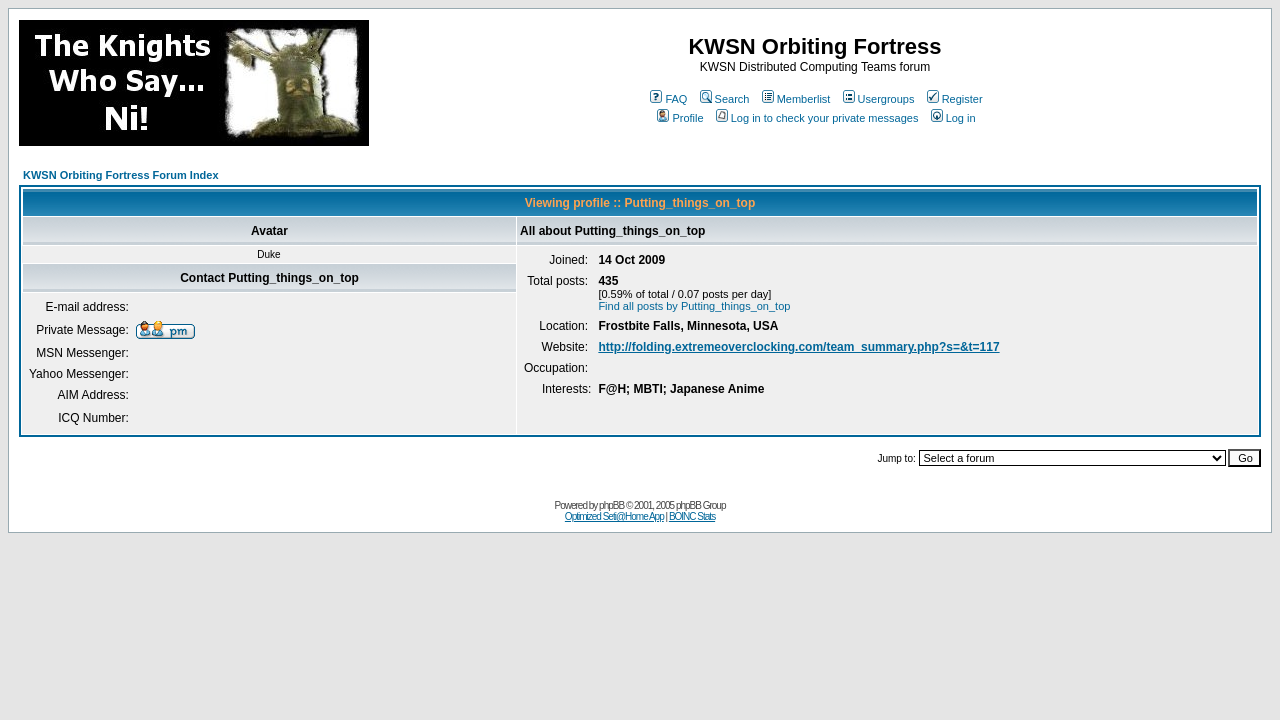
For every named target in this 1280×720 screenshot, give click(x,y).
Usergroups (879, 99)
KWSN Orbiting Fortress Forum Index (121, 175)
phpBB (611, 505)
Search (725, 99)
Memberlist (796, 99)
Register (955, 99)
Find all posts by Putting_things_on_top (694, 306)
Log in (953, 118)
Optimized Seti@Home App (614, 516)
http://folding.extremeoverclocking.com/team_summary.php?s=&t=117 (798, 347)
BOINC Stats (692, 516)
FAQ (668, 99)
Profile (680, 118)
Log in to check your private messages (817, 118)
